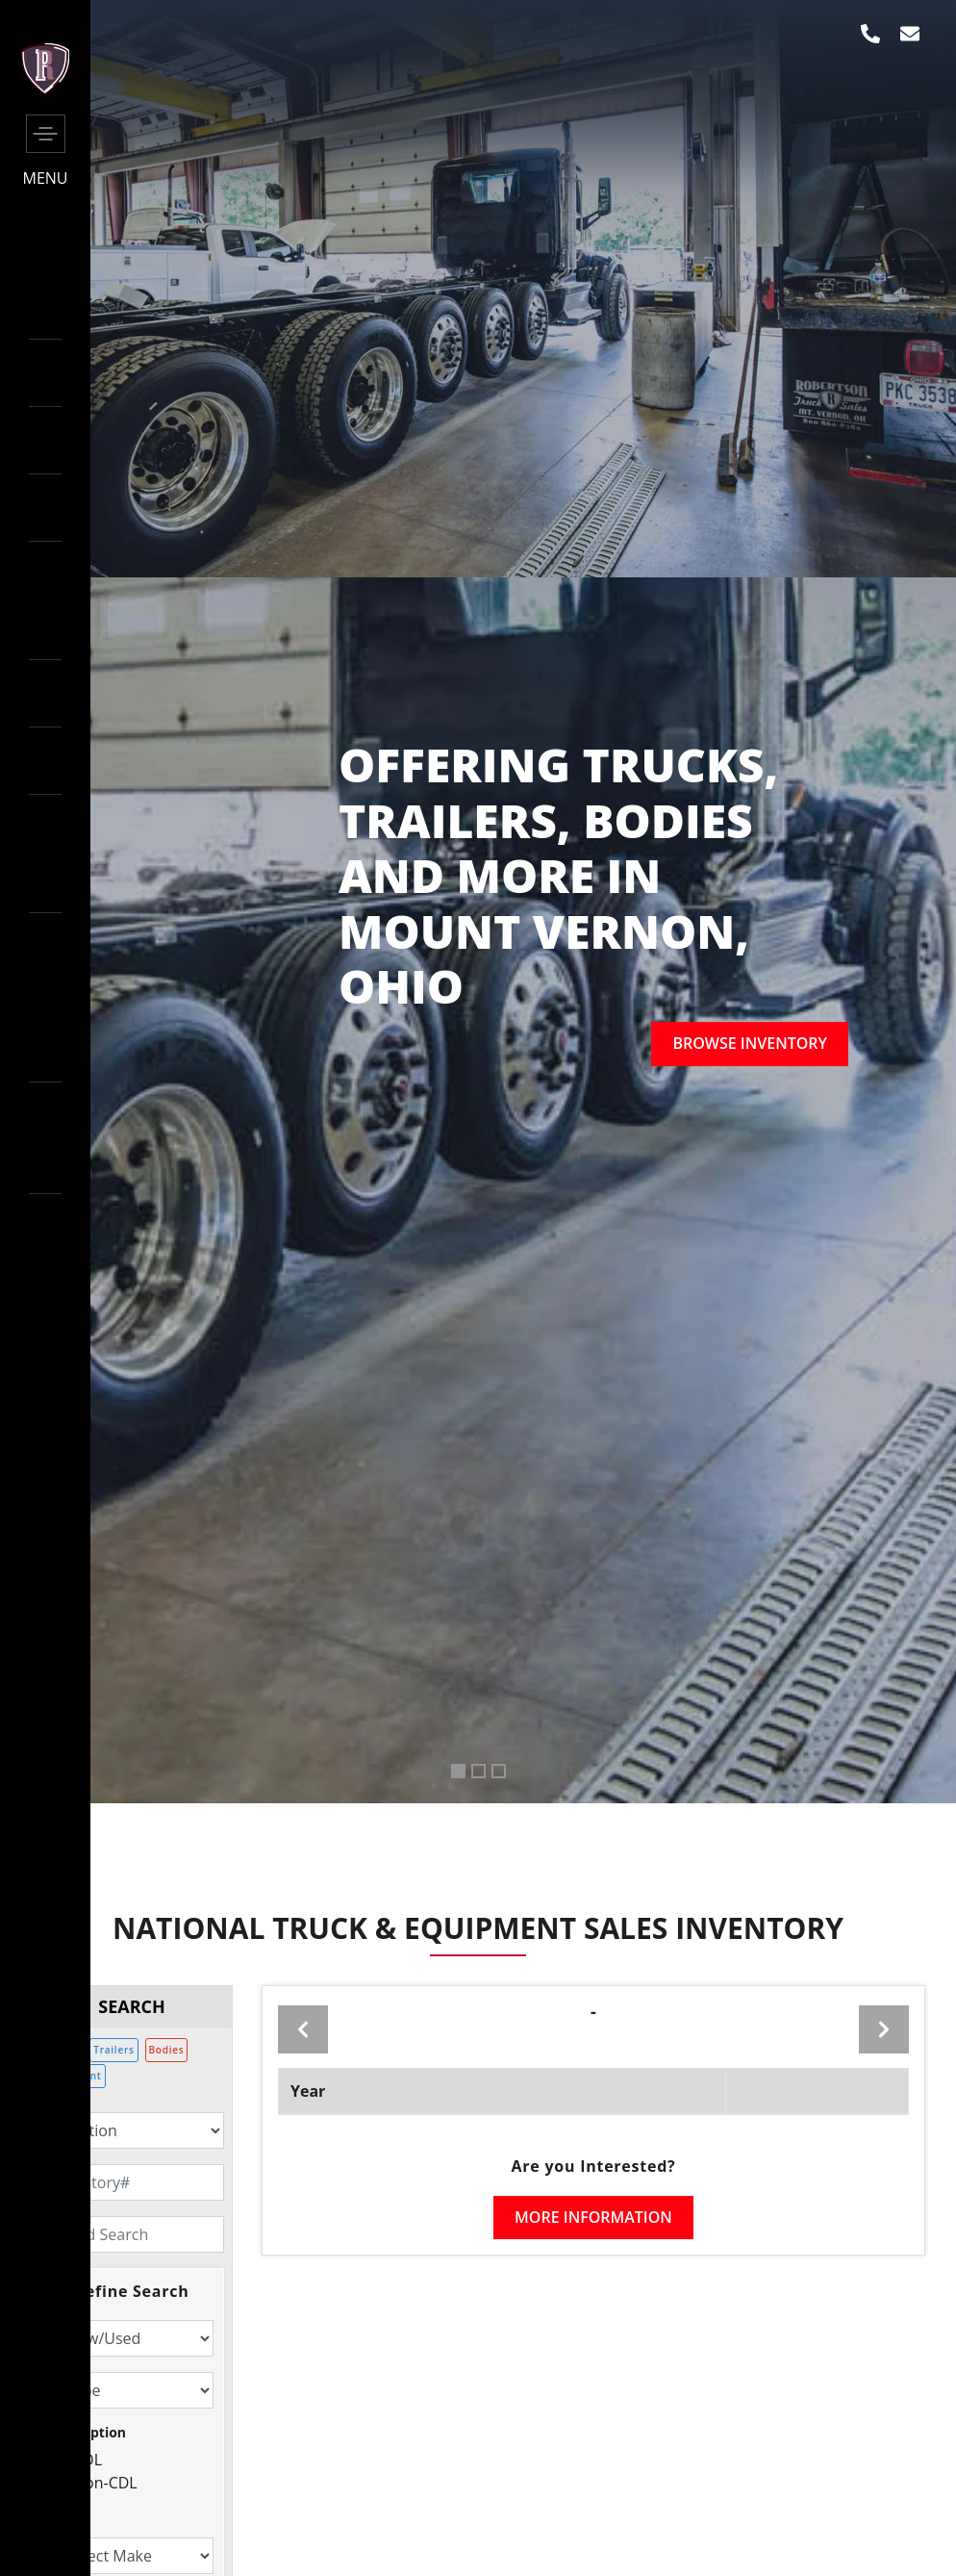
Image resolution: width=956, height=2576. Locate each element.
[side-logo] (45, 89)
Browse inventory (749, 1044)
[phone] (870, 33)
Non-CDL (105, 2484)
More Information (593, 2217)
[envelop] (909, 33)
